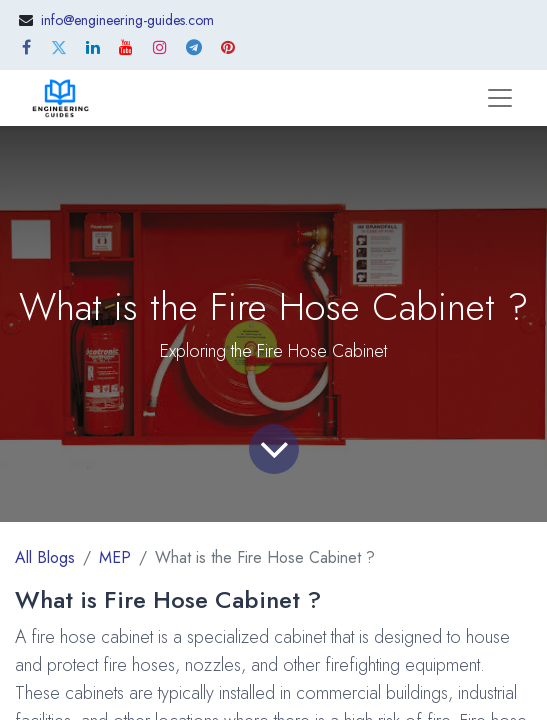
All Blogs (45, 557)
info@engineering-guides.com (127, 20)
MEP (115, 557)
